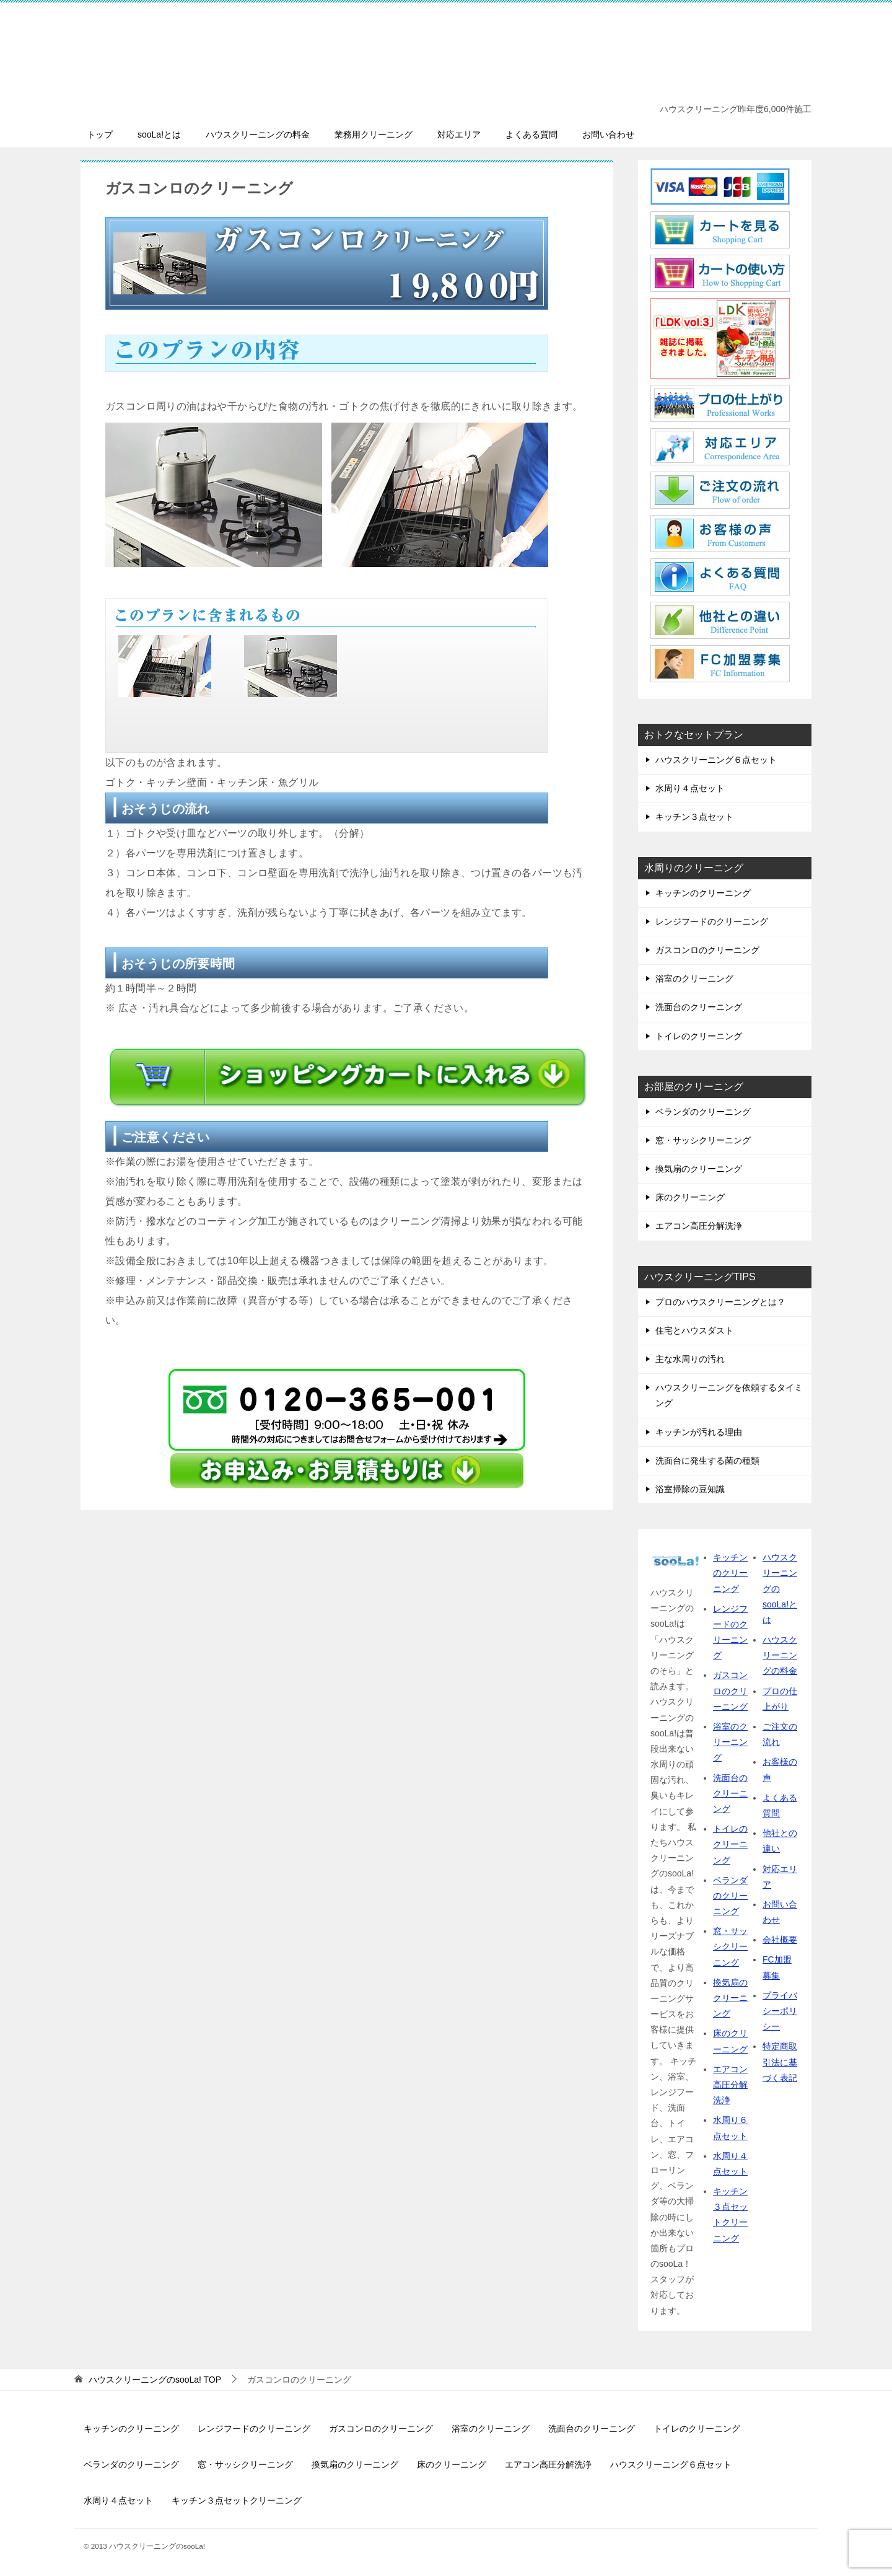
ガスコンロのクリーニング (707, 950)
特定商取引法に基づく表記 (780, 2061)
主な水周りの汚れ (690, 1359)
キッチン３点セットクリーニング (237, 2500)
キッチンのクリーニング (703, 893)
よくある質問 (531, 134)
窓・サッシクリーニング (703, 1140)
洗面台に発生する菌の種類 (707, 1461)
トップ (100, 134)
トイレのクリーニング (698, 1036)
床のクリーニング (690, 1197)
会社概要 (780, 1940)
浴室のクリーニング (694, 978)
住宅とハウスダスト (694, 1330)
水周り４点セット (690, 788)
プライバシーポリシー (780, 2010)
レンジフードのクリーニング (711, 921)
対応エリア (459, 134)
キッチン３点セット (694, 817)
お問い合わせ (608, 134)
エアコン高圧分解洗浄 (698, 1226)
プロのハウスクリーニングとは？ (720, 1302)
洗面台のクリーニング (698, 1007)
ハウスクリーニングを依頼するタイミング (729, 1395)
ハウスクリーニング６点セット (716, 760)
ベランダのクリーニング (703, 1112)
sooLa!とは (159, 134)
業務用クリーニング (373, 134)
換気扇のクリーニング (698, 1169)
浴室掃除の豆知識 (690, 1489)
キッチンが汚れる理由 (698, 1432)
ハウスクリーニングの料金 (258, 134)
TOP (155, 2380)
